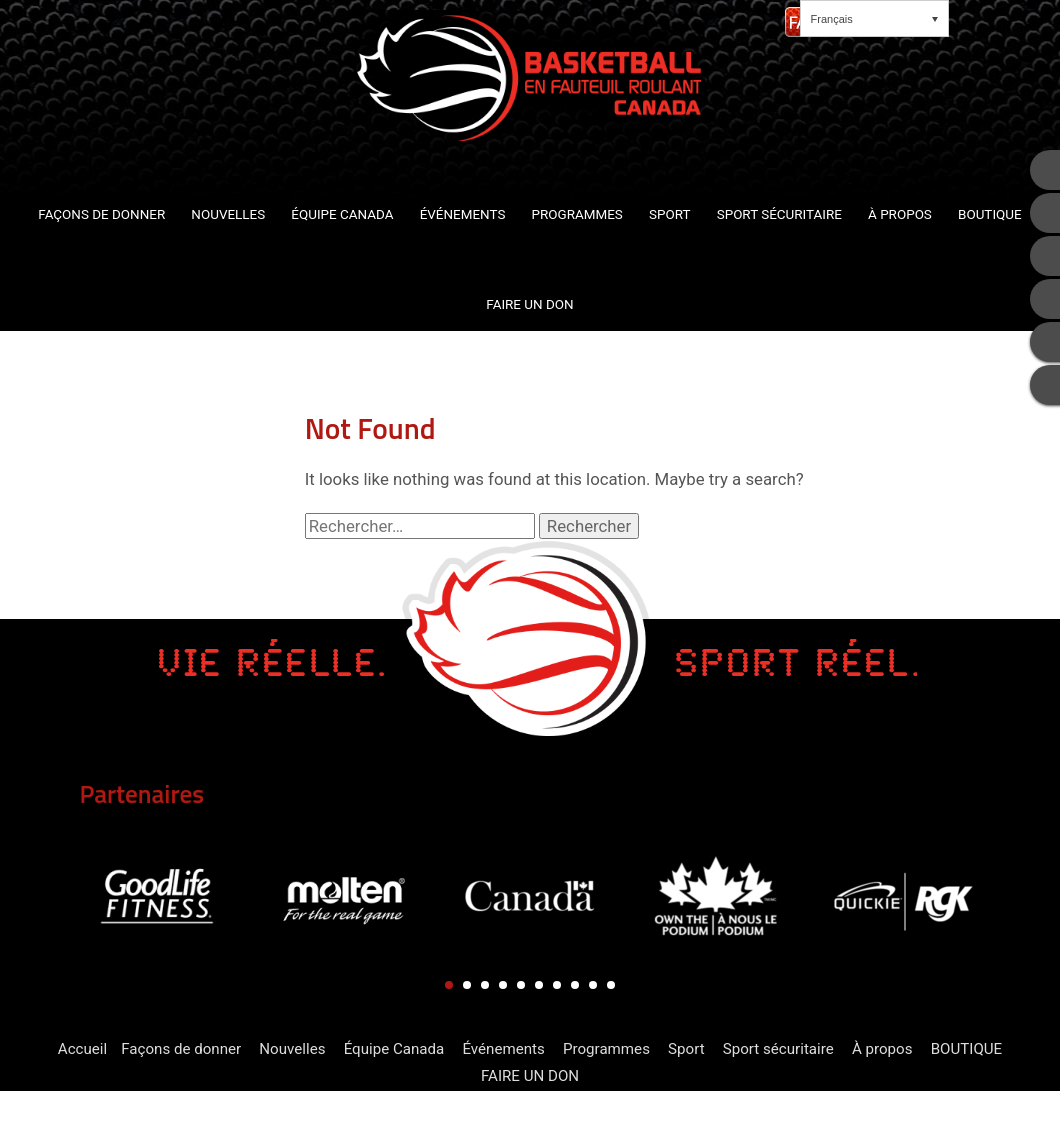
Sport (686, 1049)
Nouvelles (292, 1049)
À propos (882, 1049)
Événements (503, 1049)
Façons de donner (181, 1049)
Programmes (606, 1049)
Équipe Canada (394, 1049)
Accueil (82, 1049)
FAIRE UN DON (530, 1076)
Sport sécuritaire (778, 1049)
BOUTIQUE (967, 1049)
